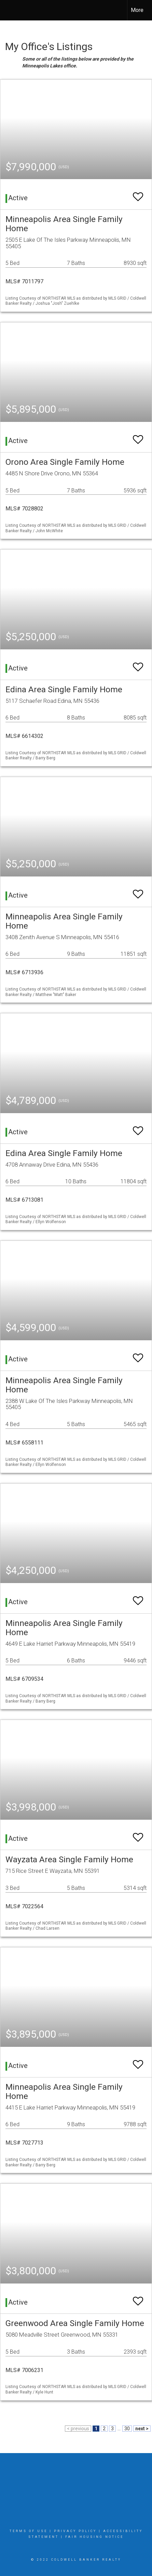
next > (142, 2428)
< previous (78, 2428)
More (137, 10)
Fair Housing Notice (94, 2537)
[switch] (138, 193)
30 (127, 2428)
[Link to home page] (11, 10)
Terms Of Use (28, 2531)
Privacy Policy (75, 2531)
